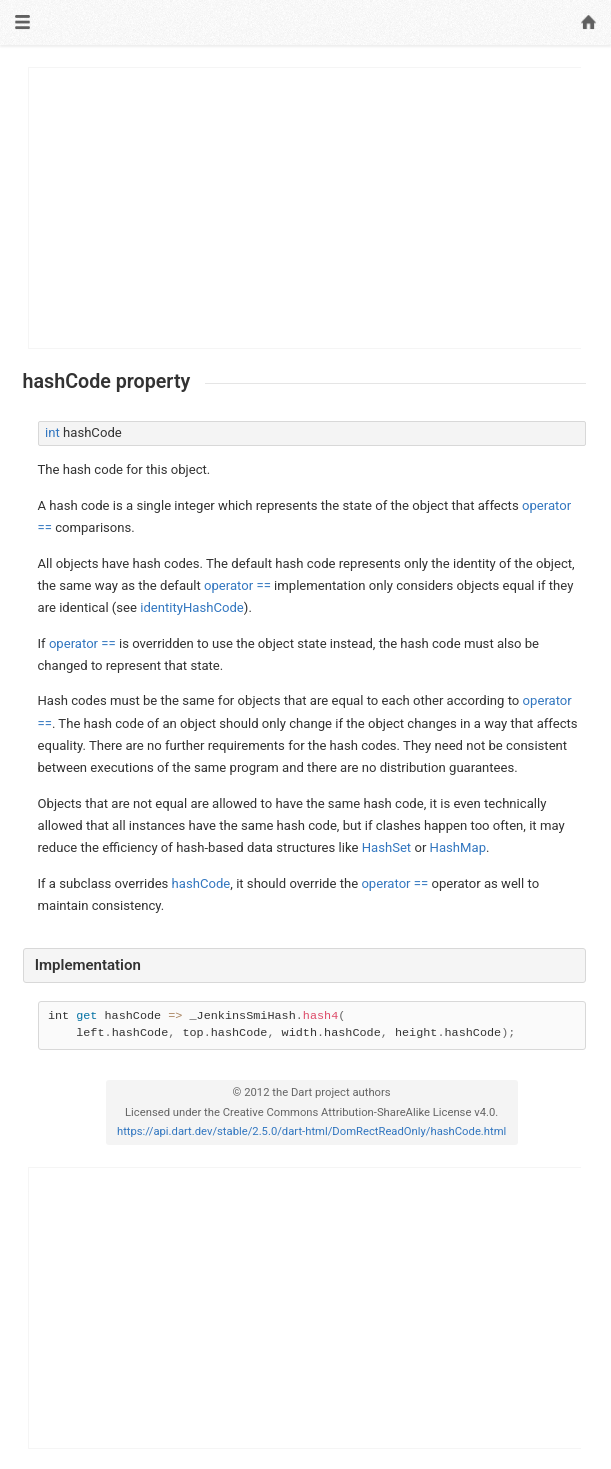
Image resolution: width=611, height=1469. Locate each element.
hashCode (201, 883)
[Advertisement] (305, 208)
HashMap (458, 847)
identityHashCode (192, 607)
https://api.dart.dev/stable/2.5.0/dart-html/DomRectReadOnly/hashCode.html (311, 1131)
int (52, 432)
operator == (237, 585)
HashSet (387, 847)
